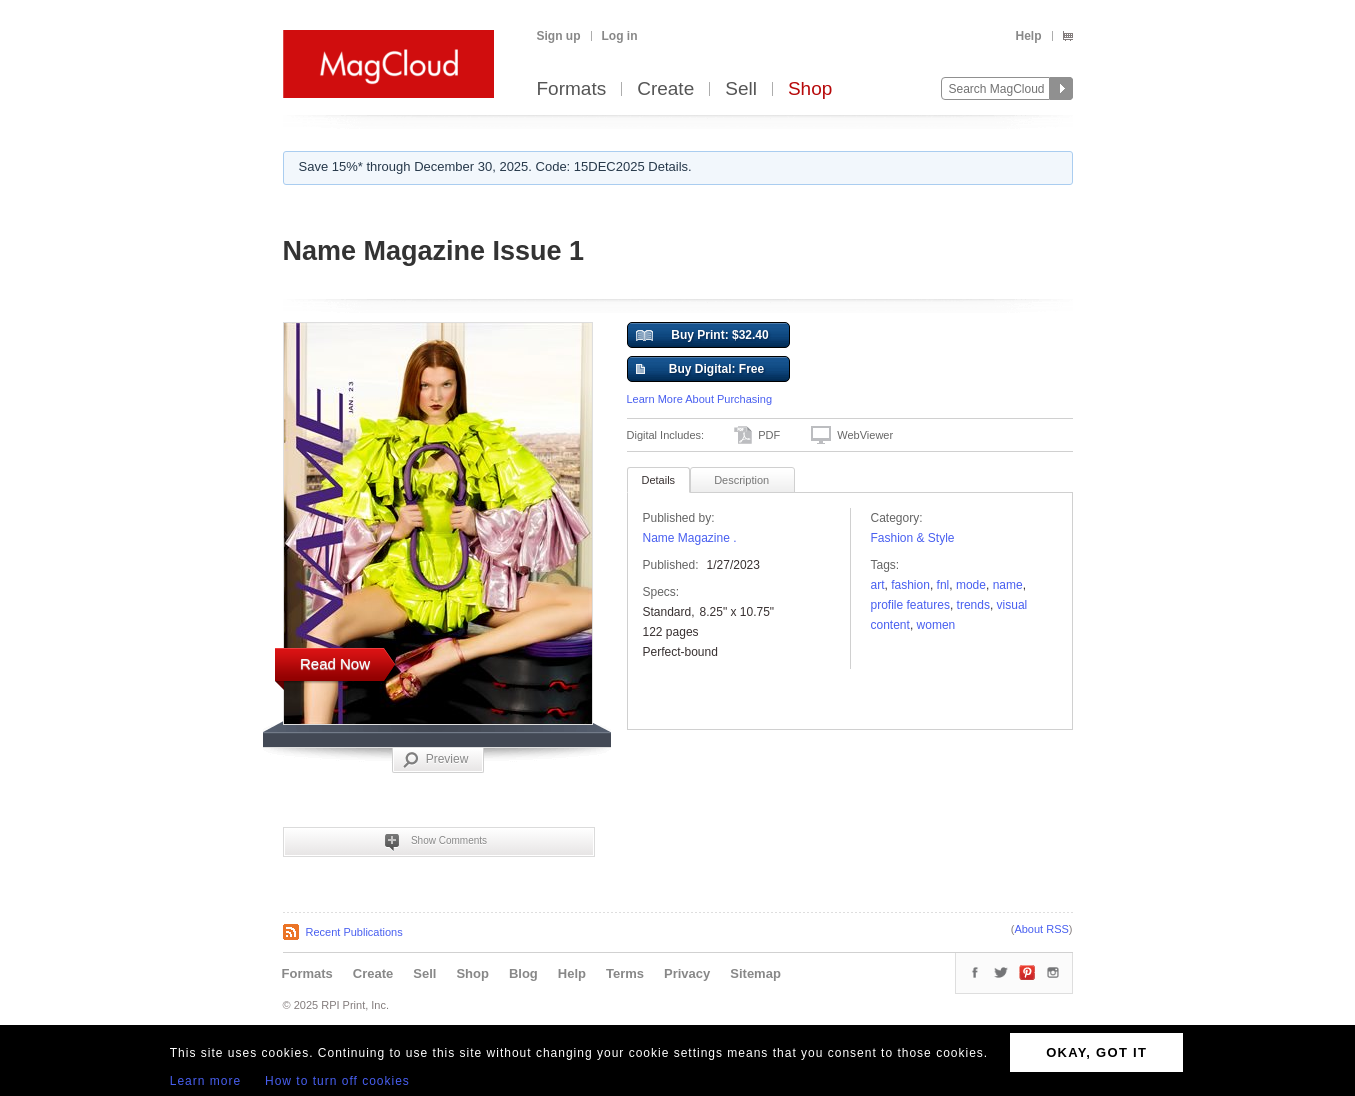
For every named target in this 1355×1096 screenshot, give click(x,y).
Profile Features (910, 605)
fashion (910, 585)
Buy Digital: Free (700, 370)
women (936, 625)
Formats (572, 89)
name (1008, 585)
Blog (523, 973)
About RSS (1041, 929)
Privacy (687, 973)
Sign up (559, 36)
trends (973, 605)
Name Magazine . (690, 538)
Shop (810, 89)
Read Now (335, 663)
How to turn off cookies (337, 1081)
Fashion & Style (913, 538)
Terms (625, 973)
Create (665, 89)
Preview (436, 760)
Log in (620, 36)
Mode (971, 585)
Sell (741, 89)
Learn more (205, 1081)
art (878, 585)
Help (1028, 36)
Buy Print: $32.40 (702, 336)
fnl (943, 585)
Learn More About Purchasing (700, 399)
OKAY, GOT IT (1096, 1052)
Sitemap (755, 973)
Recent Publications (354, 932)
